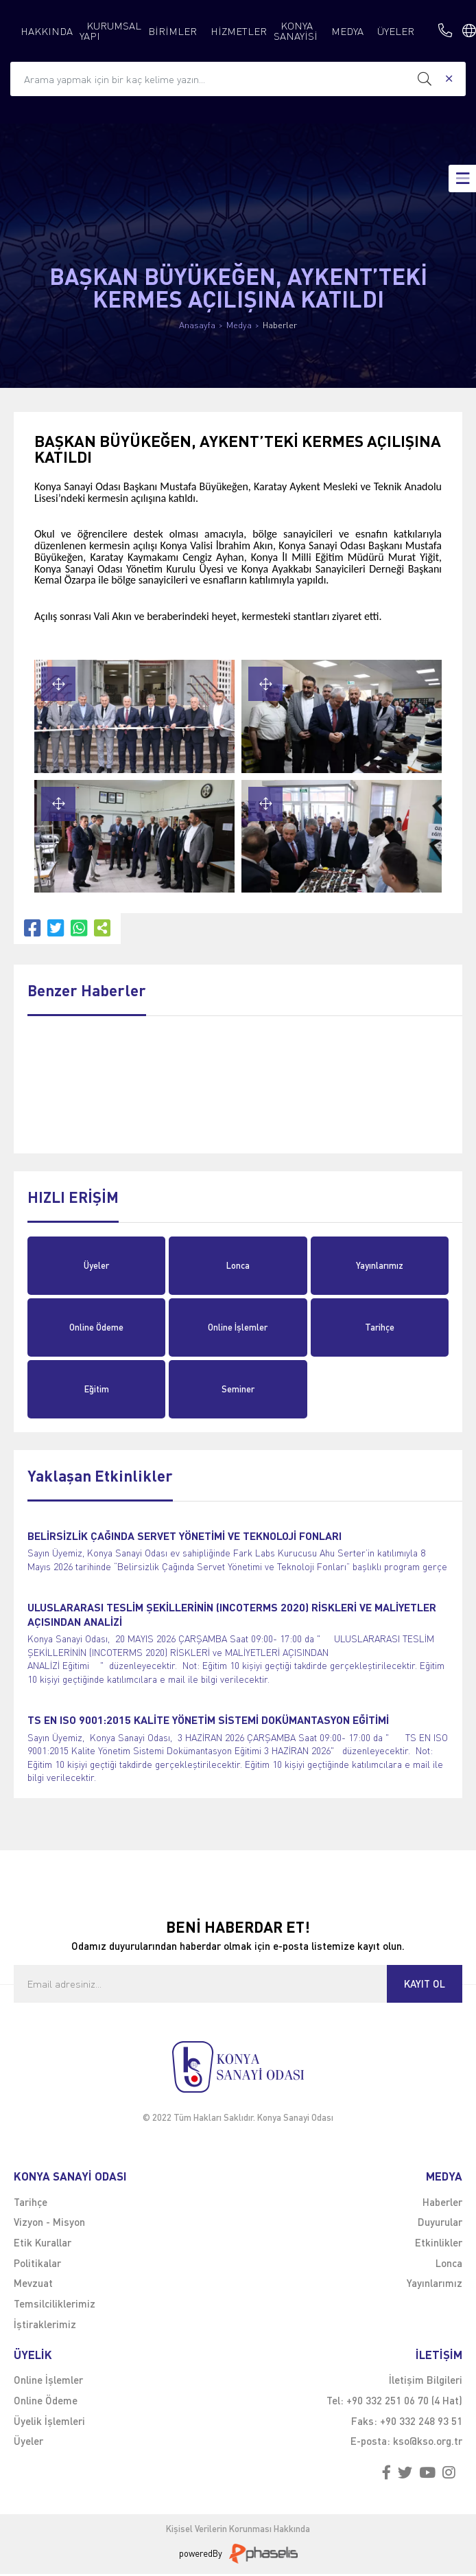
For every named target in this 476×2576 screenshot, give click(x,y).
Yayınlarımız (379, 1265)
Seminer (238, 1388)
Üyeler (96, 1265)
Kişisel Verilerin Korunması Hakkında (238, 2529)
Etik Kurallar (42, 2242)
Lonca (238, 1265)
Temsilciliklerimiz (54, 2303)
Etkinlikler (438, 2242)
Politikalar (37, 2263)
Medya (239, 325)
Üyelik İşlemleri (49, 2421)
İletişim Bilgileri (425, 2379)
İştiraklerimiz (45, 2324)
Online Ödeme (96, 1327)
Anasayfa (197, 325)
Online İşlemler (237, 1327)
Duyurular (440, 2222)
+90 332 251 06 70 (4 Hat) (404, 2400)
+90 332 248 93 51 (421, 2421)
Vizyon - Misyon (49, 2222)
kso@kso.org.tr (427, 2441)
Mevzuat (33, 2283)
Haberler (280, 325)
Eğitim (96, 1388)
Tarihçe (379, 1327)
